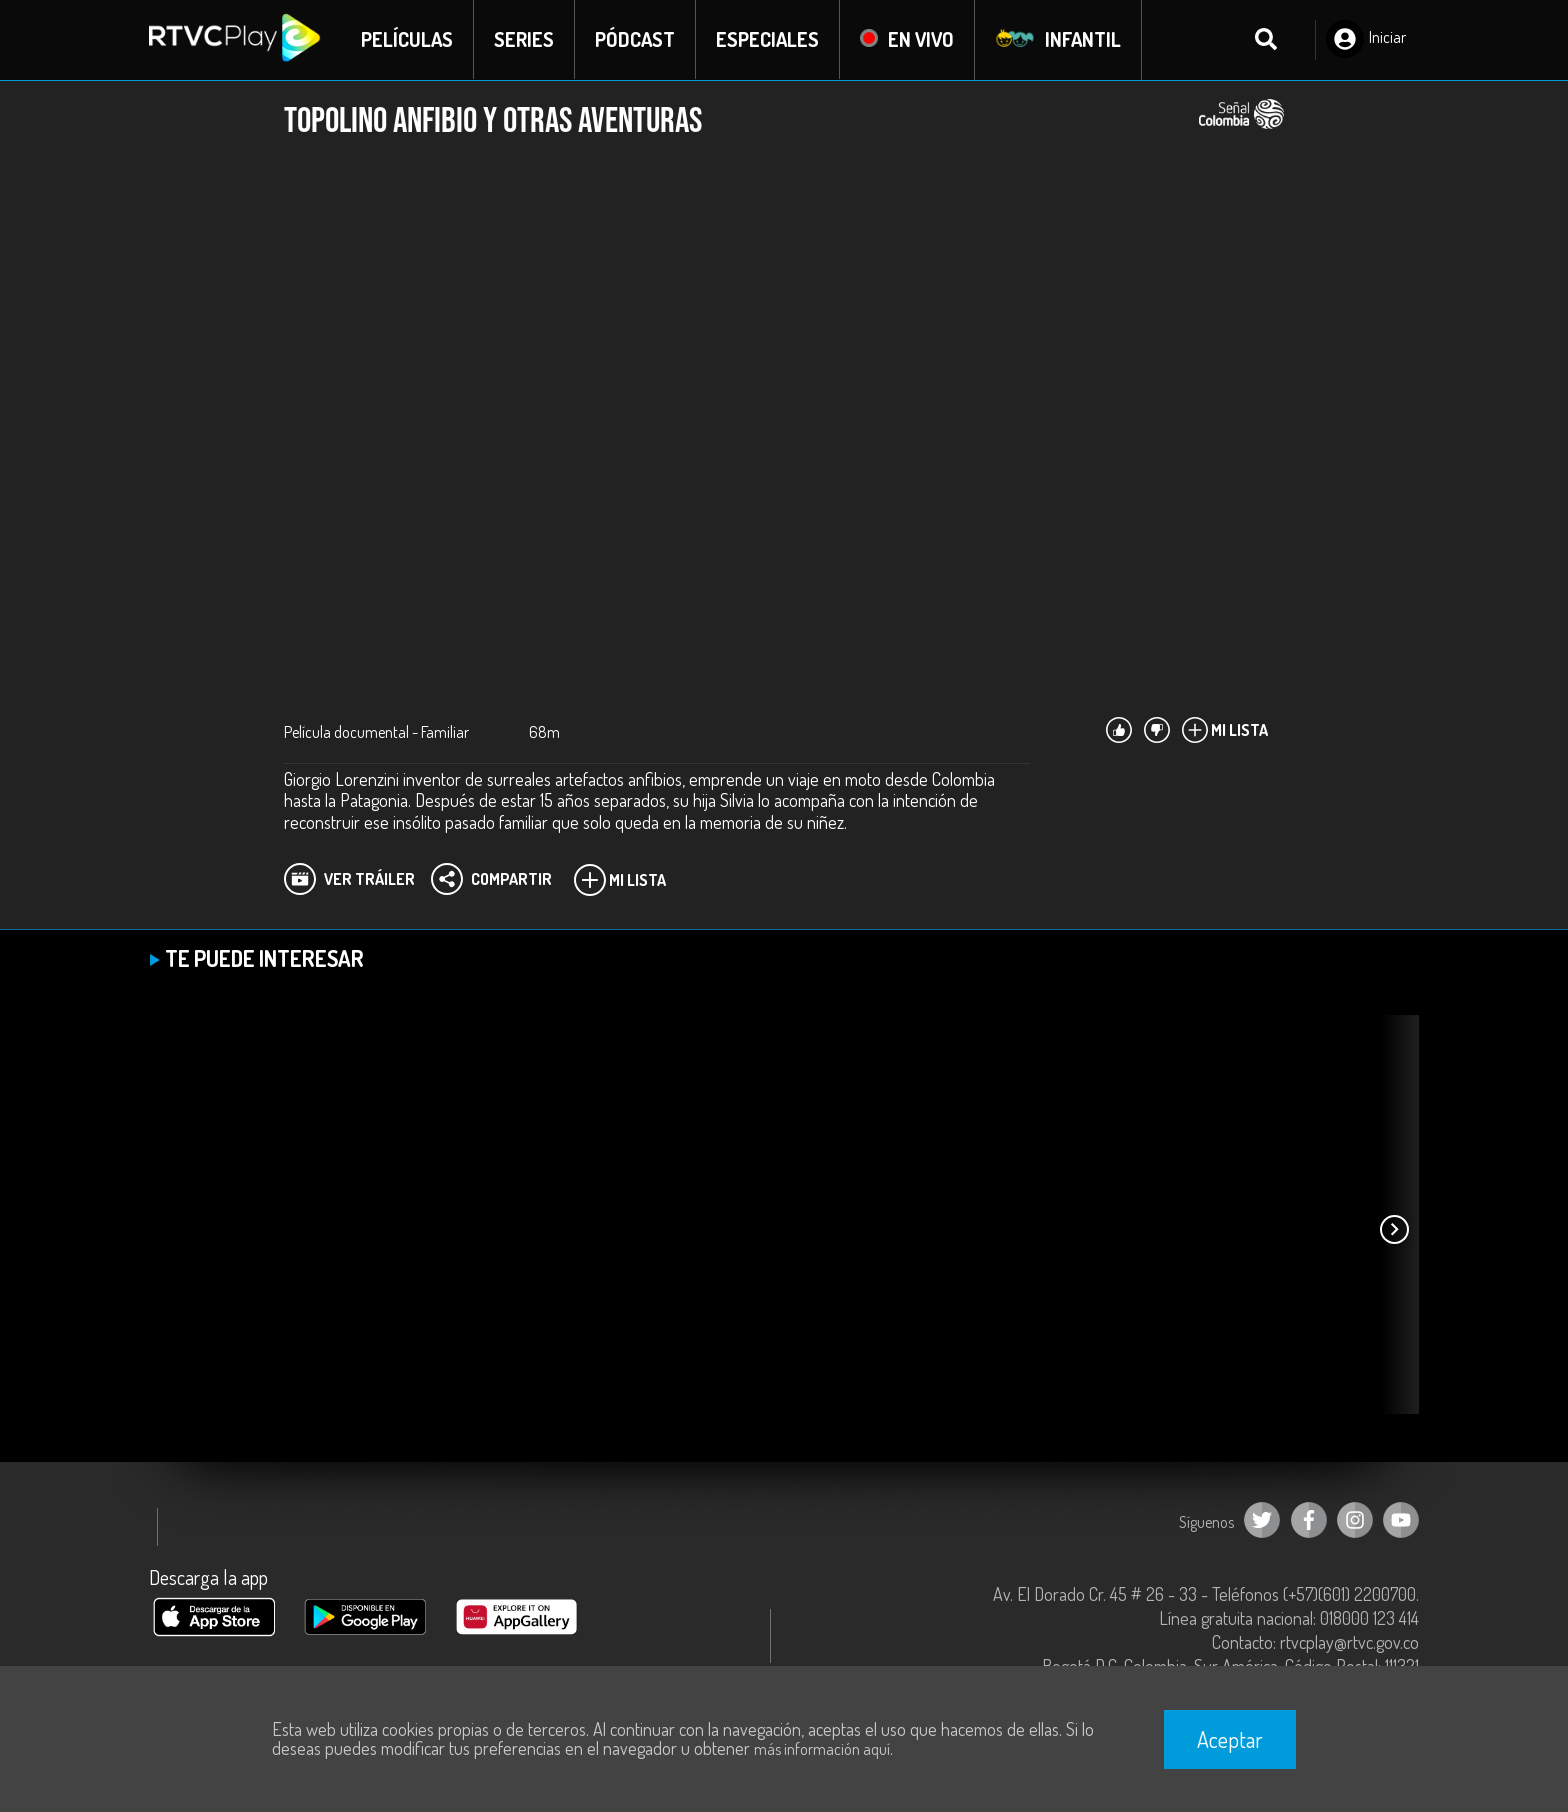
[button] (1394, 1230)
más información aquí (822, 1749)
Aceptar (1230, 1739)
